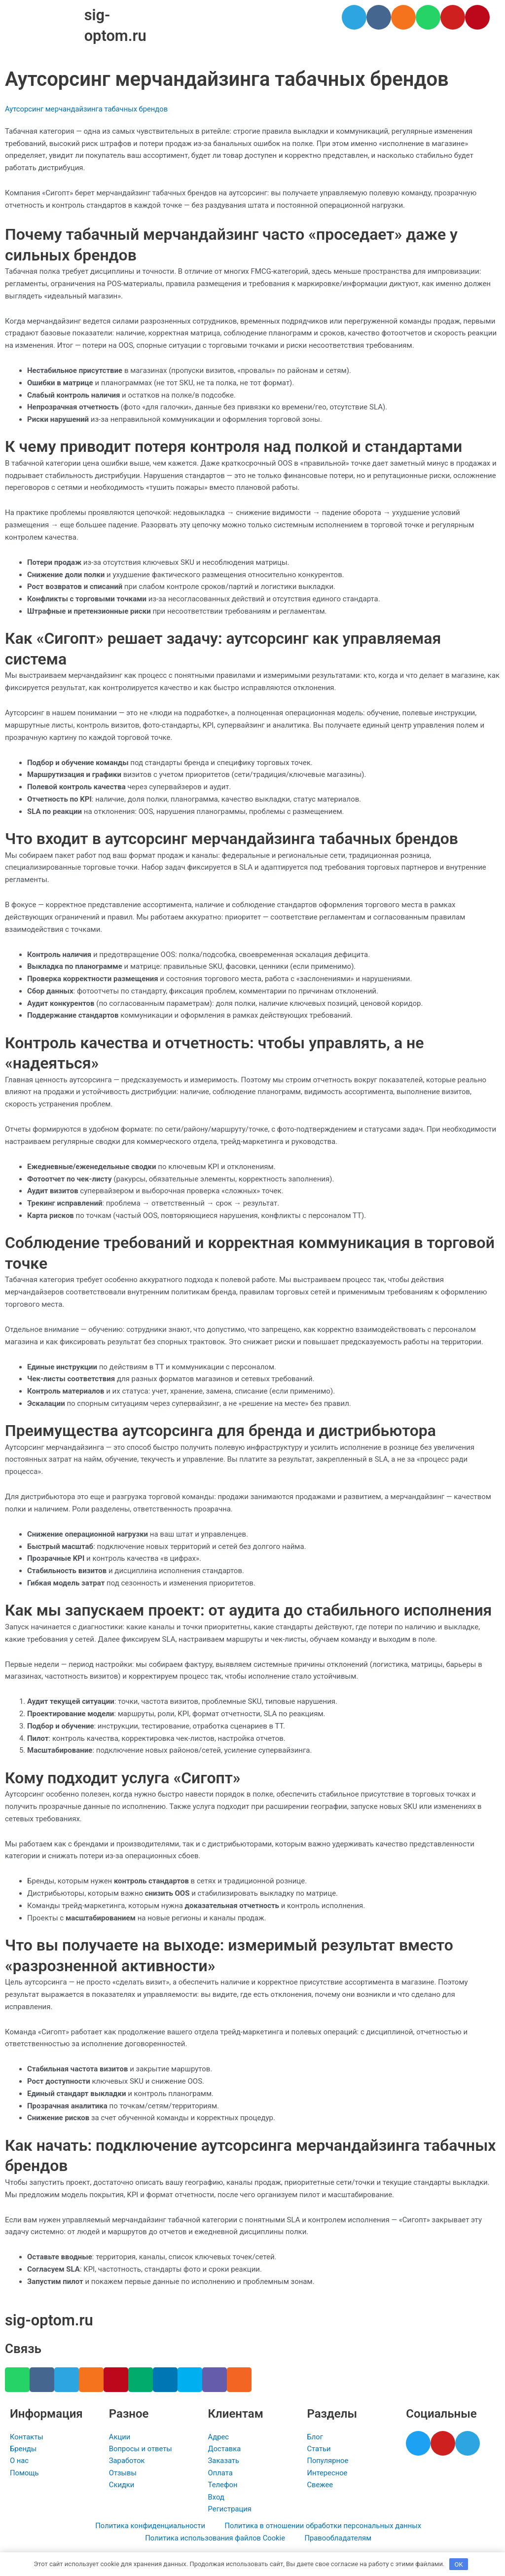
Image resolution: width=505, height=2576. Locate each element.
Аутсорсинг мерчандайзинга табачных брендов (87, 109)
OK (459, 2563)
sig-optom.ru (51, 2318)
